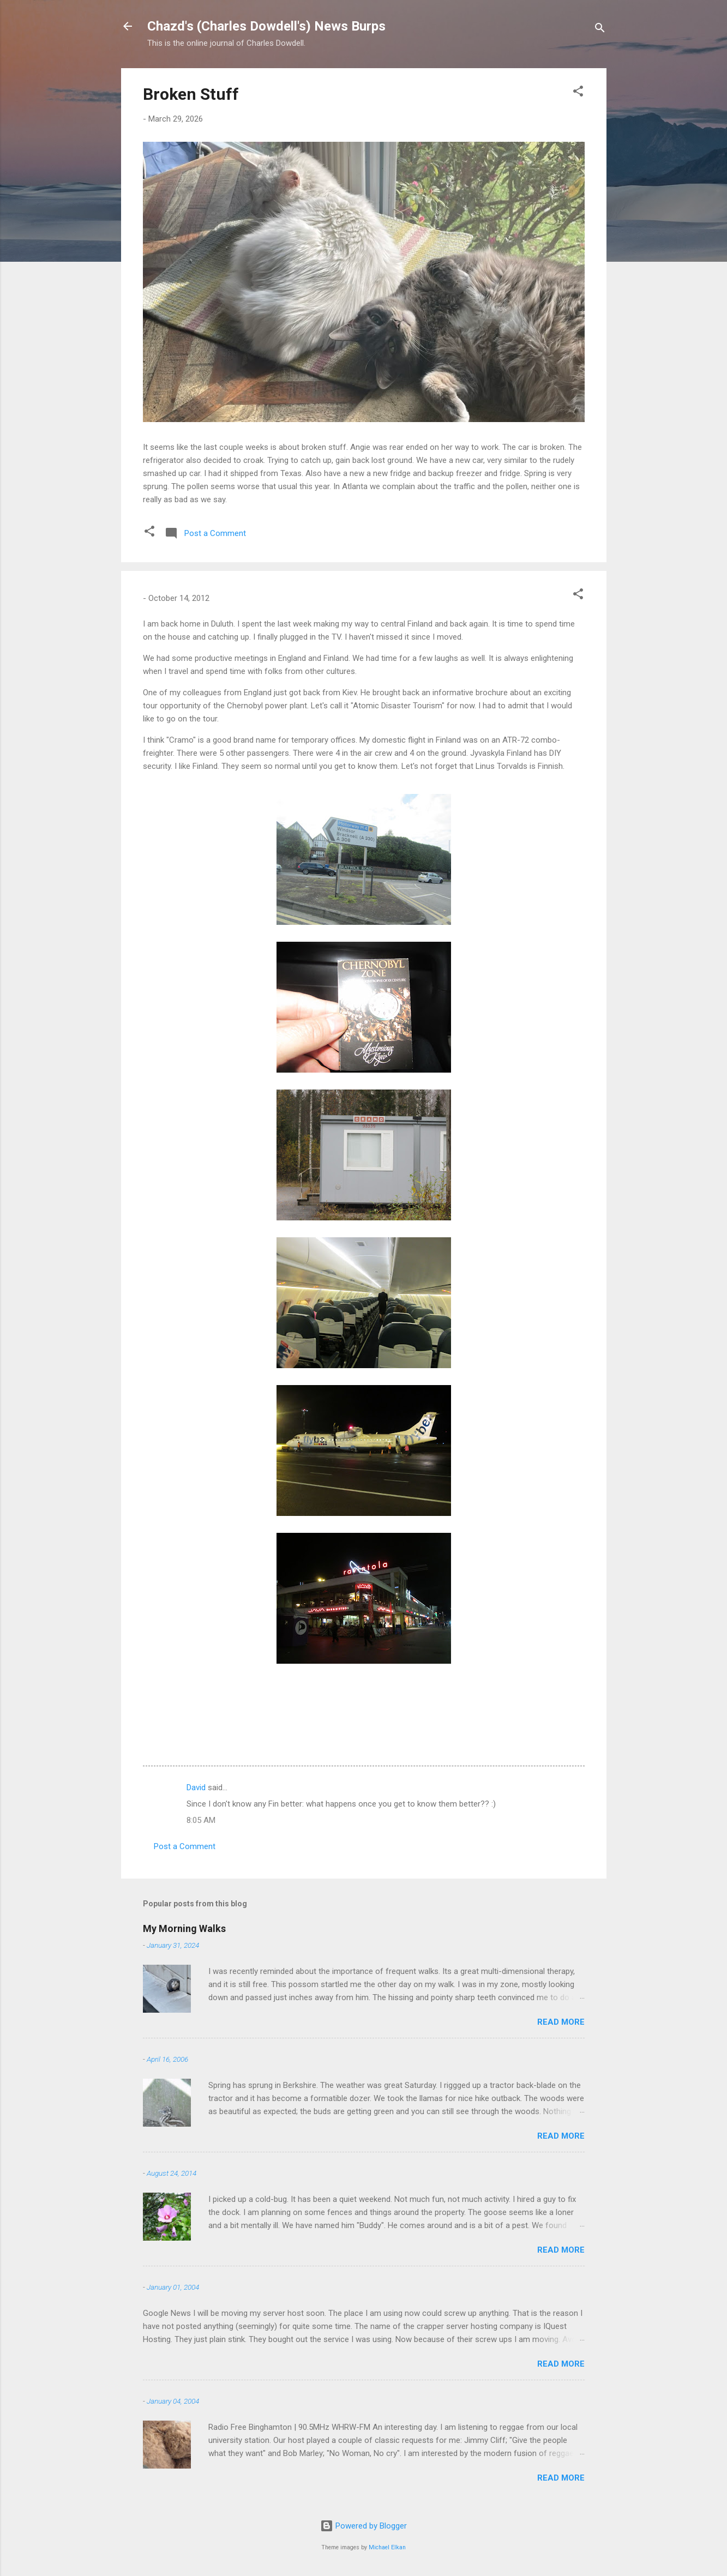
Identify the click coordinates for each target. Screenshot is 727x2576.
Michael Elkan (387, 2547)
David (196, 1787)
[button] (578, 93)
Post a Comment (184, 1846)
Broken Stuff (191, 94)
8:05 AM (201, 1820)
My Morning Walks (184, 1928)
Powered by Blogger (363, 2526)
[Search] (599, 29)
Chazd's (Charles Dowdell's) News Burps (266, 26)
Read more (561, 2022)
